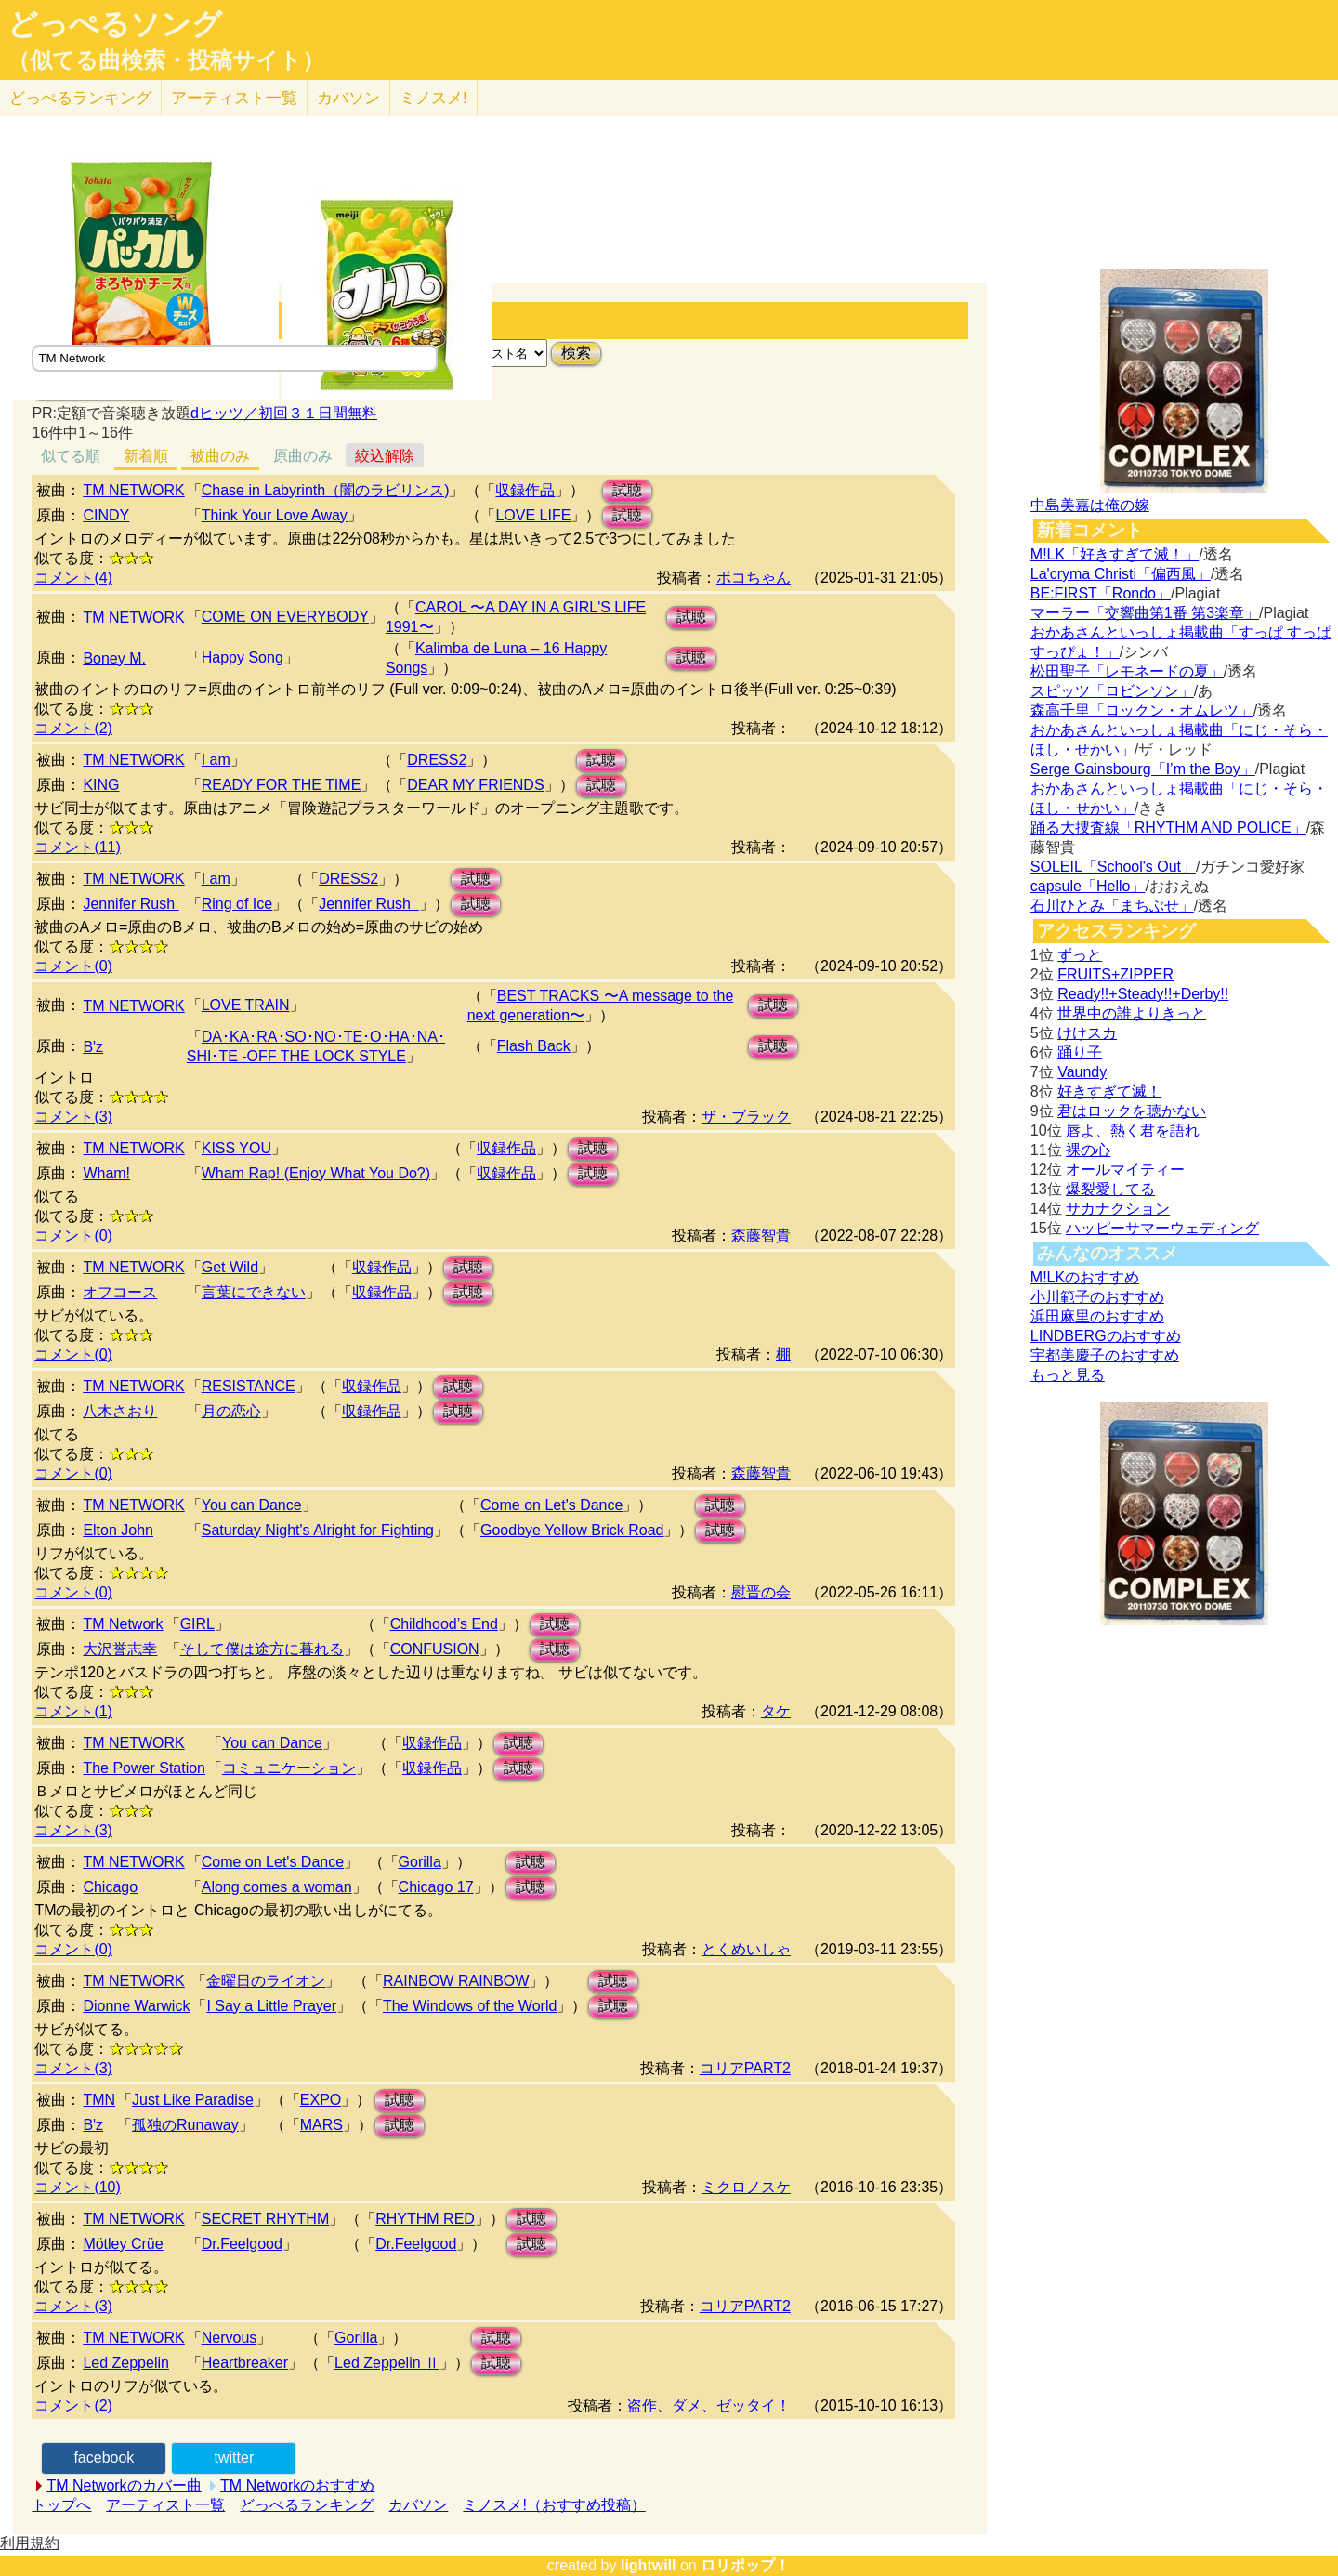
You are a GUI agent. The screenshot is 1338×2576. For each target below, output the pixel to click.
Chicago (110, 1887)
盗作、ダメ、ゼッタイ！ (709, 2405)
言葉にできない (254, 1292)
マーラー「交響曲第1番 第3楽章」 (1144, 613)
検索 (576, 353)
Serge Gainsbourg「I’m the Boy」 (1142, 769)
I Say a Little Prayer (271, 2006)
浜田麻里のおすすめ (1097, 1316)
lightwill (648, 2565)
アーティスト (234, 98)
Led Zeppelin (126, 2363)
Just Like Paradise (193, 2100)
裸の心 (1088, 1150)
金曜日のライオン (265, 1981)
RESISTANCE (248, 1386)
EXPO (320, 2100)
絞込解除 (384, 456)
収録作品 (525, 490)
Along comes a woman (277, 1887)
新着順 (146, 456)
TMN (99, 2100)
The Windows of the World (470, 2006)
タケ (776, 1711)
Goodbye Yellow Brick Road (571, 1530)
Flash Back (534, 1046)
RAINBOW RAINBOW (456, 1981)
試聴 (627, 490)
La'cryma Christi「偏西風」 (1120, 574)
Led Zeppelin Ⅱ (386, 2363)
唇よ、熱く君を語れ (1133, 1130)
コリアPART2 (745, 2068)
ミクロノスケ (746, 2187)
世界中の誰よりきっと (1131, 1013)
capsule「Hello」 (1088, 886)
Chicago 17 (436, 1887)
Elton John (118, 1530)
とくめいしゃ (746, 1949)
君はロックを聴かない (1131, 1111)
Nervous (229, 2338)
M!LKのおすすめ (1084, 1277)
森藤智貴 (761, 1235)
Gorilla (420, 1862)
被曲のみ (220, 456)
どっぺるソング (114, 24)
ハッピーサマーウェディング (1162, 1228)
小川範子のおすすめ (1097, 1297)
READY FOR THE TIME (281, 785)
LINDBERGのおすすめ (1105, 1336)
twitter (235, 2457)
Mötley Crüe (123, 2244)
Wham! (106, 1173)
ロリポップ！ (745, 2565)
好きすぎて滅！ (1109, 1091)
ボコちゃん (753, 577)
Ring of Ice (237, 904)
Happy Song (242, 657)
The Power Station (144, 1768)
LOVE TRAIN (246, 1005)
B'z (93, 1047)
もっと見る (1067, 1375)
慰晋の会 (761, 1592)
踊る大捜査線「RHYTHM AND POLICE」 (1168, 827)
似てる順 (70, 456)
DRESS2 (436, 760)
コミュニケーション (289, 1768)
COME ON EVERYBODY (285, 616)
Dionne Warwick (136, 2006)
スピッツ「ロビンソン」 (1112, 691)
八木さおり (120, 1411)
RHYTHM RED (425, 2219)
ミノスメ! (433, 98)
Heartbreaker (245, 2363)
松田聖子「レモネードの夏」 (1127, 671)
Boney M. (114, 658)
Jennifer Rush (130, 904)
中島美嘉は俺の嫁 (1089, 505)
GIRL (197, 1624)
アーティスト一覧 (165, 2505)
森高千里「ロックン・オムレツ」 (1141, 710)
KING (101, 785)
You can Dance (252, 1505)
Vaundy (1082, 1072)
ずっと (1079, 955)
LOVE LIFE (533, 515)
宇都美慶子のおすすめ (1104, 1355)
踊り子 (1079, 1052)
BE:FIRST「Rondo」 (1100, 593)
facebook (103, 2457)
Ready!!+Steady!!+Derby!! (1142, 994)
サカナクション (1118, 1208)
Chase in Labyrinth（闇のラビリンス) (326, 490)
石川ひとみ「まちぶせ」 (1112, 905)
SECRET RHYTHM (266, 2219)
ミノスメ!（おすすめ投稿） (554, 2505)
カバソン (348, 98)
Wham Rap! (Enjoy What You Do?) (316, 1173)
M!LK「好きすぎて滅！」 (1114, 554)
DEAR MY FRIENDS (475, 785)
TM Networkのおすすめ (297, 2485)
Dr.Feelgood (242, 2244)
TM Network (123, 1624)
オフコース (120, 1292)
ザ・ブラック (746, 1116)
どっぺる (80, 98)
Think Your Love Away (275, 515)
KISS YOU (236, 1148)
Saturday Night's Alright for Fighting (318, 1530)
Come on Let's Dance (551, 1505)
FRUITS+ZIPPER (1115, 974)
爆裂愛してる (1110, 1189)
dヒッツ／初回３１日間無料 (283, 413)
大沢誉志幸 (120, 1649)
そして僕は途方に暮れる (262, 1649)
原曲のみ (303, 456)
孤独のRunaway (185, 2125)
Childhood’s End (444, 1624)
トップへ (61, 2505)
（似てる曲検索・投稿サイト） (165, 60)
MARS (321, 2125)
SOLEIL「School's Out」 (1113, 866)
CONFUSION (434, 1649)
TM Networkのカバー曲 (123, 2485)
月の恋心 (231, 1411)
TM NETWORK (133, 490)
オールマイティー (1125, 1169)
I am (216, 760)
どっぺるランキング (307, 2505)
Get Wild (230, 1267)
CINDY (106, 515)
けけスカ (1087, 1033)
